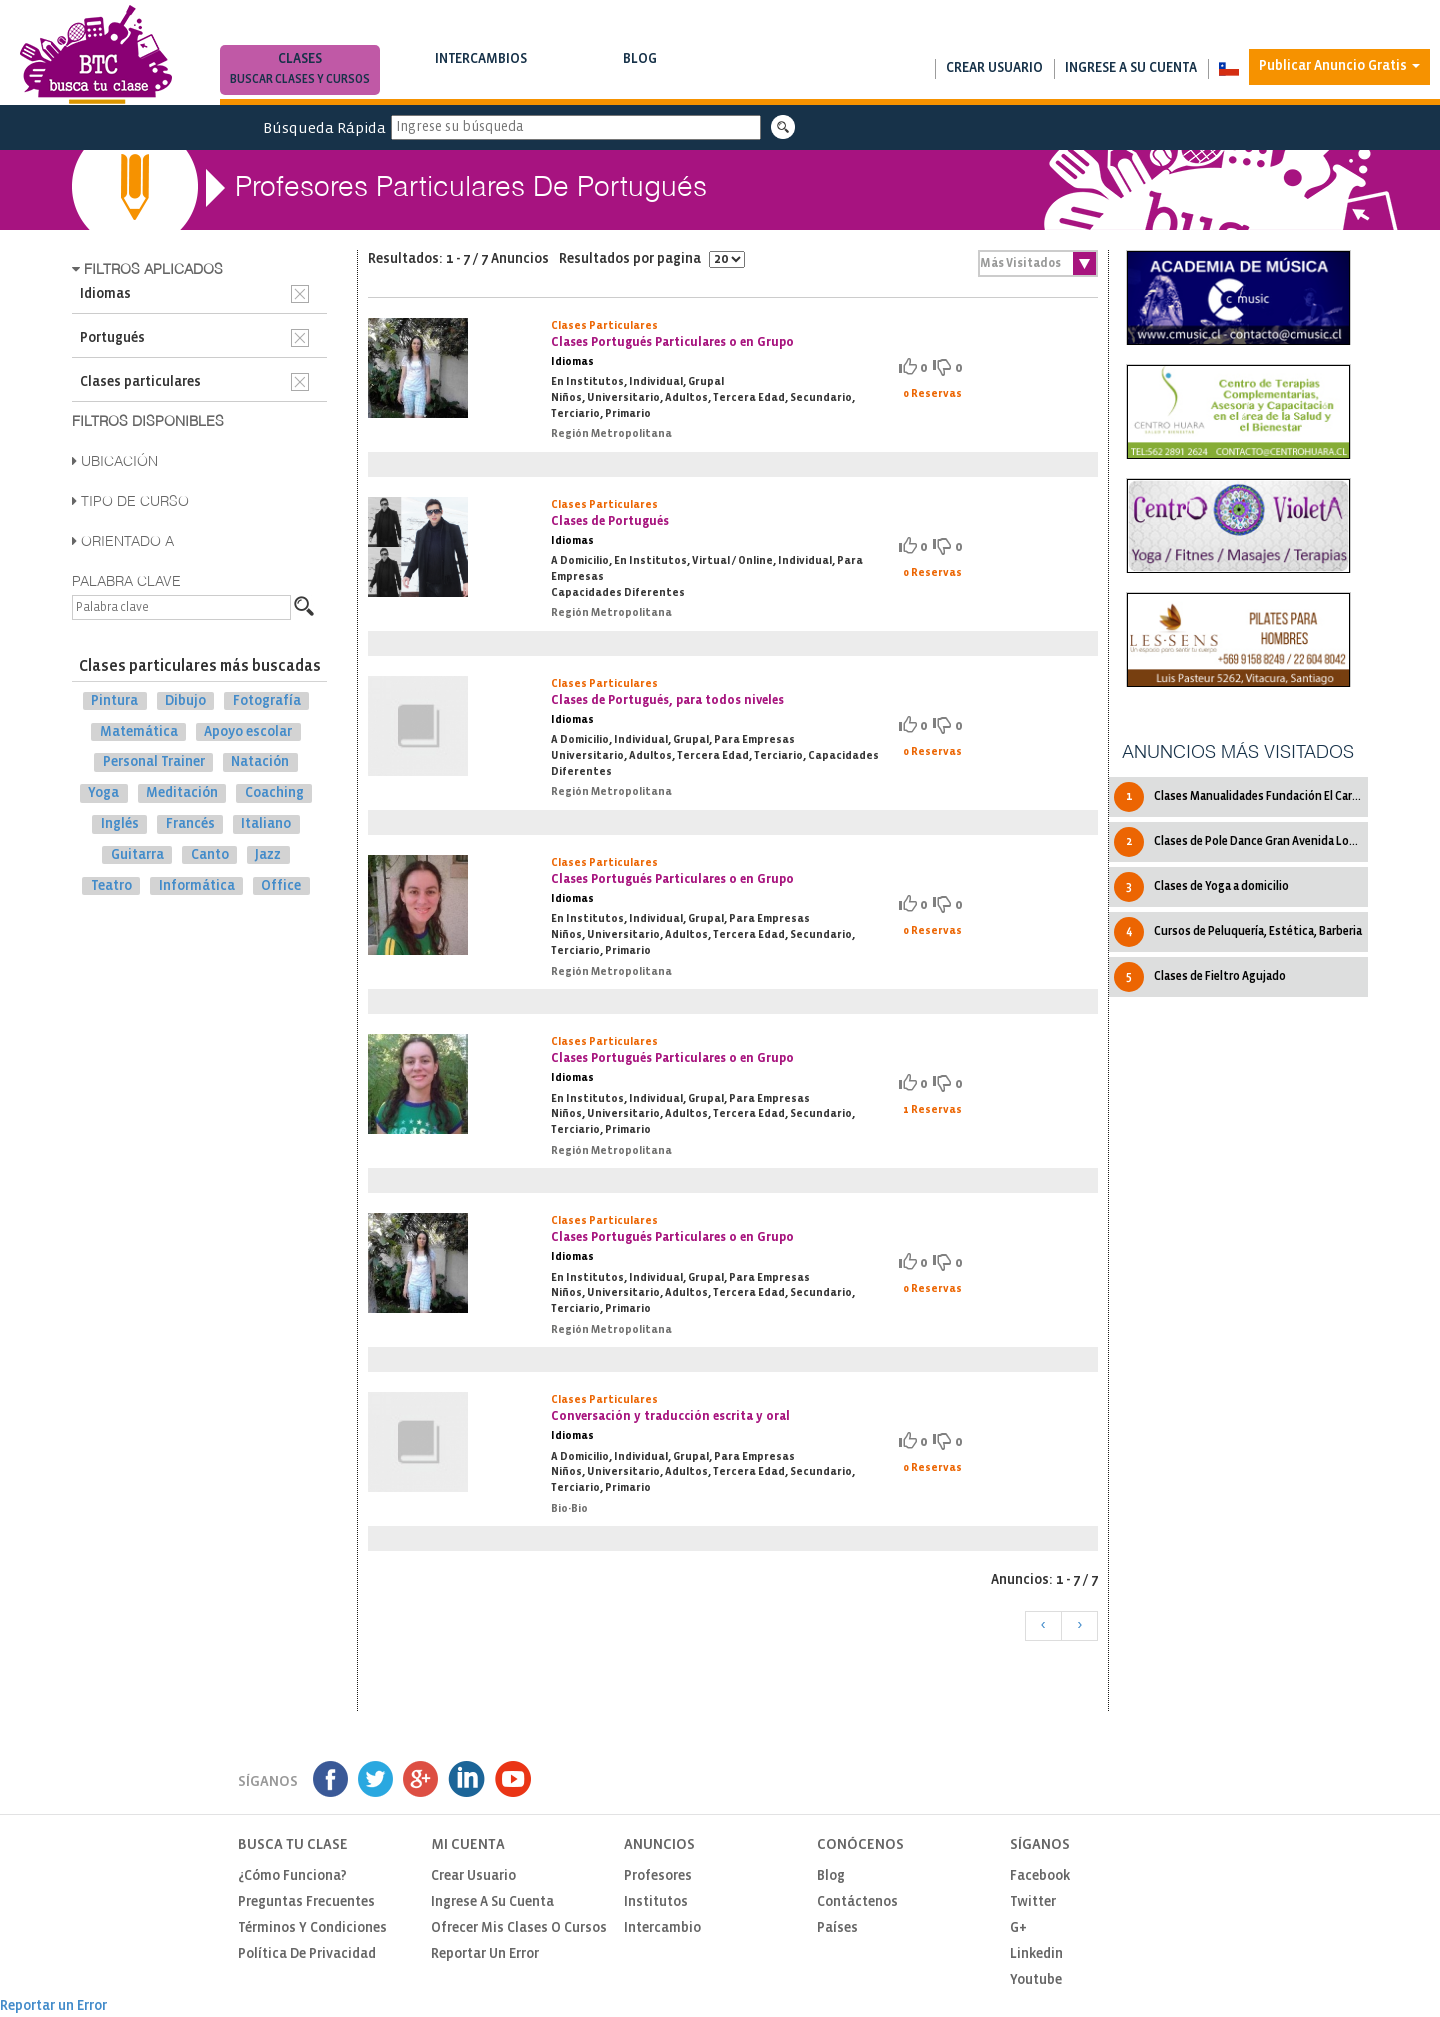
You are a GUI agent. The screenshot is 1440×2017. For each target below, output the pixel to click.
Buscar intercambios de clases (481, 79)
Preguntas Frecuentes (306, 1902)
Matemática (139, 731)
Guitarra (137, 855)
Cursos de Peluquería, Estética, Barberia (1238, 932)
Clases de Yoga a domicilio (1201, 887)
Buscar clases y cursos (300, 79)
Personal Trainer (154, 762)
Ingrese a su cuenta (1131, 68)
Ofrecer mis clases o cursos (519, 1928)
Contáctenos (857, 1902)
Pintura (114, 701)
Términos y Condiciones (312, 1928)
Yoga (103, 793)
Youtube (1036, 1980)
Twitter (1033, 1902)
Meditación (182, 793)
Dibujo (185, 701)
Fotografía (267, 701)
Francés (190, 824)
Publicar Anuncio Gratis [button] (1339, 66)
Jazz (268, 855)
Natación (260, 762)
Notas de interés (640, 79)
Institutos (656, 1902)
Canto (210, 855)
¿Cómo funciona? (292, 1876)
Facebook (1040, 1876)
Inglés (120, 824)
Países (837, 1928)
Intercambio (662, 1928)
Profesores (658, 1876)
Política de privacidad (307, 1954)
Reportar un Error (485, 1954)
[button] (1228, 69)
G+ (1018, 1928)
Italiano (266, 824)
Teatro (111, 885)
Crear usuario (994, 68)
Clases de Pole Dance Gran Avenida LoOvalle (1241, 842)
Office (281, 885)
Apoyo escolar (248, 731)
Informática (197, 885)
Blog (640, 71)
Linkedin (1036, 1954)
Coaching (274, 793)
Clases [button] (300, 71)
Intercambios (481, 71)
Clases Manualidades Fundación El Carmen (1241, 797)
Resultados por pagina (652, 259)
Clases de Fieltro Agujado (1200, 977)
